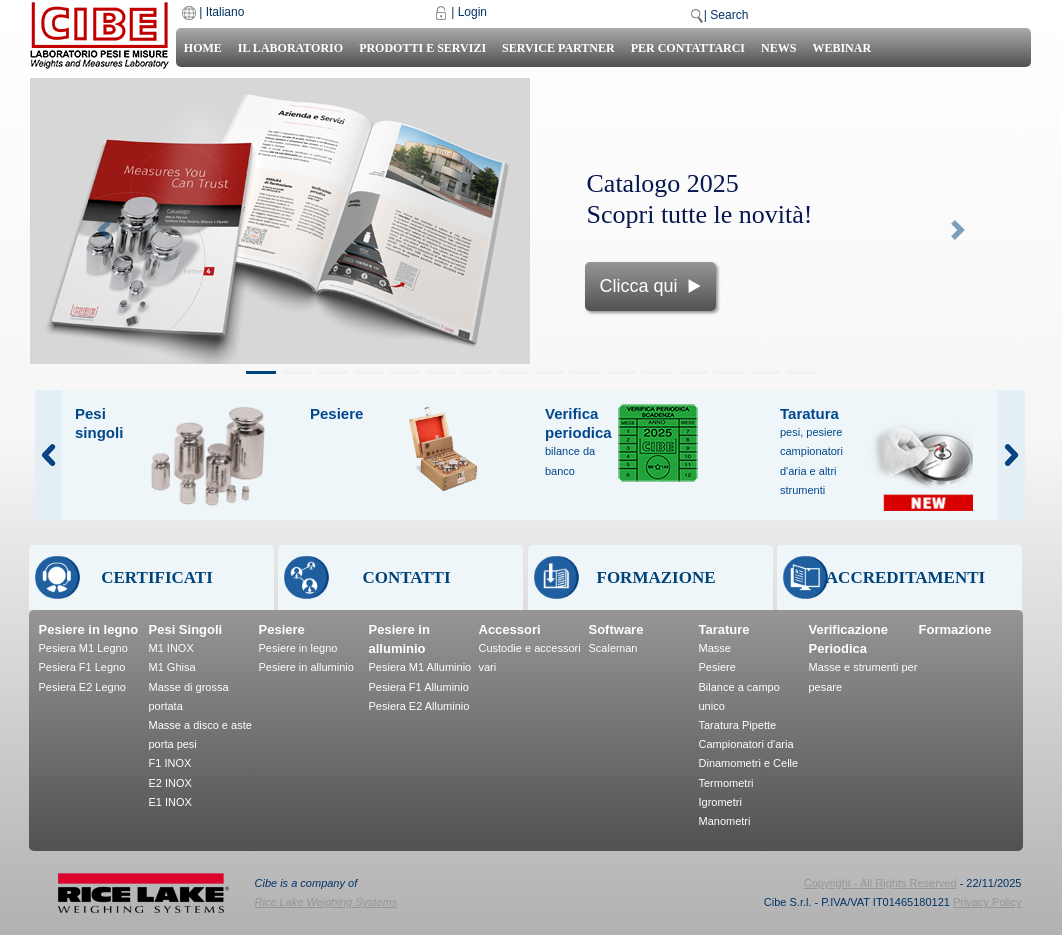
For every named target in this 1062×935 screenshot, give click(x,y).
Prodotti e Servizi (422, 48)
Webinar (841, 48)
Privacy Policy (987, 902)
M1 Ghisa (172, 667)
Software (616, 629)
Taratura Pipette (738, 725)
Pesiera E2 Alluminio (419, 706)
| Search (726, 15)
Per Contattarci (688, 48)
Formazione (955, 629)
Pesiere (282, 629)
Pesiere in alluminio (306, 667)
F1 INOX (170, 763)
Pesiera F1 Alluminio (419, 687)
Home (203, 48)
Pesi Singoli (186, 629)
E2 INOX (170, 783)
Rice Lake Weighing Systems (326, 902)
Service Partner (558, 48)
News (778, 48)
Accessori (510, 629)
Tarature (724, 629)
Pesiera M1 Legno (83, 648)
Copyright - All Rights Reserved (880, 883)
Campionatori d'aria (746, 744)
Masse (715, 648)
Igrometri (720, 802)
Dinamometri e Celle (749, 763)
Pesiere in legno (89, 629)
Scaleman (613, 648)
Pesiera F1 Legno (82, 667)
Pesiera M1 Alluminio (420, 667)
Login (472, 12)
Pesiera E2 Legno (82, 687)
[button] (104, 230)
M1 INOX (171, 648)
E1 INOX (170, 802)
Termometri (726, 783)
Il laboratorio (290, 48)
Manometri (725, 821)
